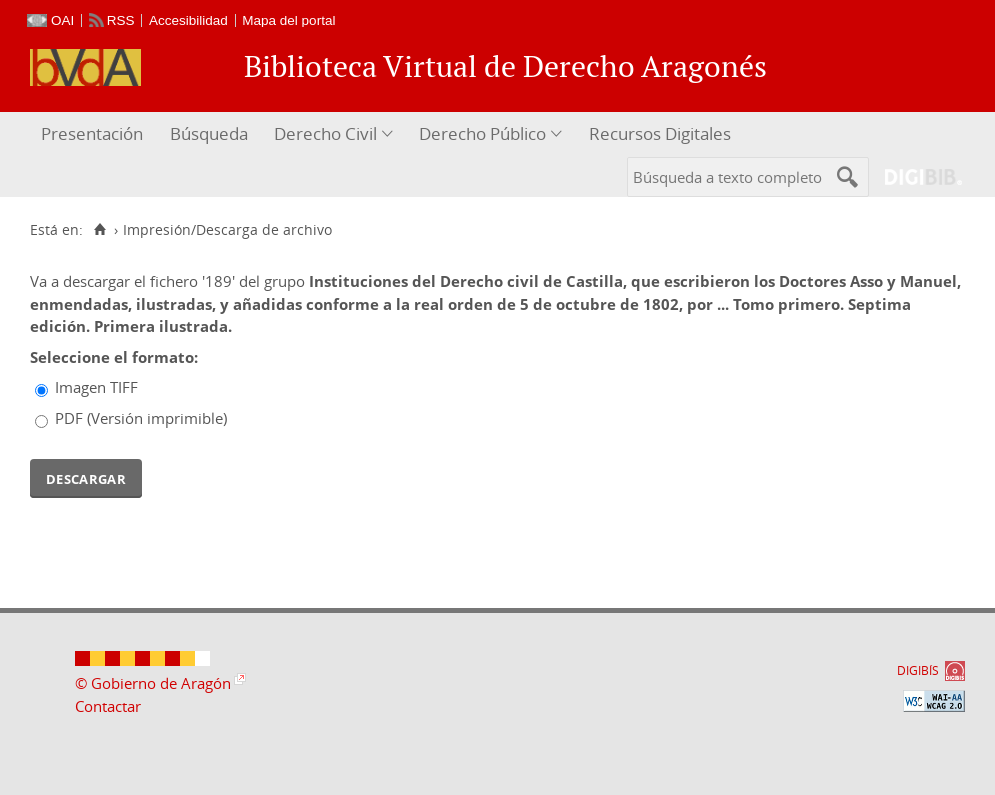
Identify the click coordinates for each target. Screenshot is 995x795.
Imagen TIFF (96, 387)
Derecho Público (482, 133)
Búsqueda (209, 133)
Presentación (92, 133)
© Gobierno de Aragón (153, 683)
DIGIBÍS (918, 670)
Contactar (108, 706)
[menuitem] (94, 134)
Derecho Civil (325, 133)
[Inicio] (99, 230)
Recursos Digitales (660, 133)
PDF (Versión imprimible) (141, 418)
